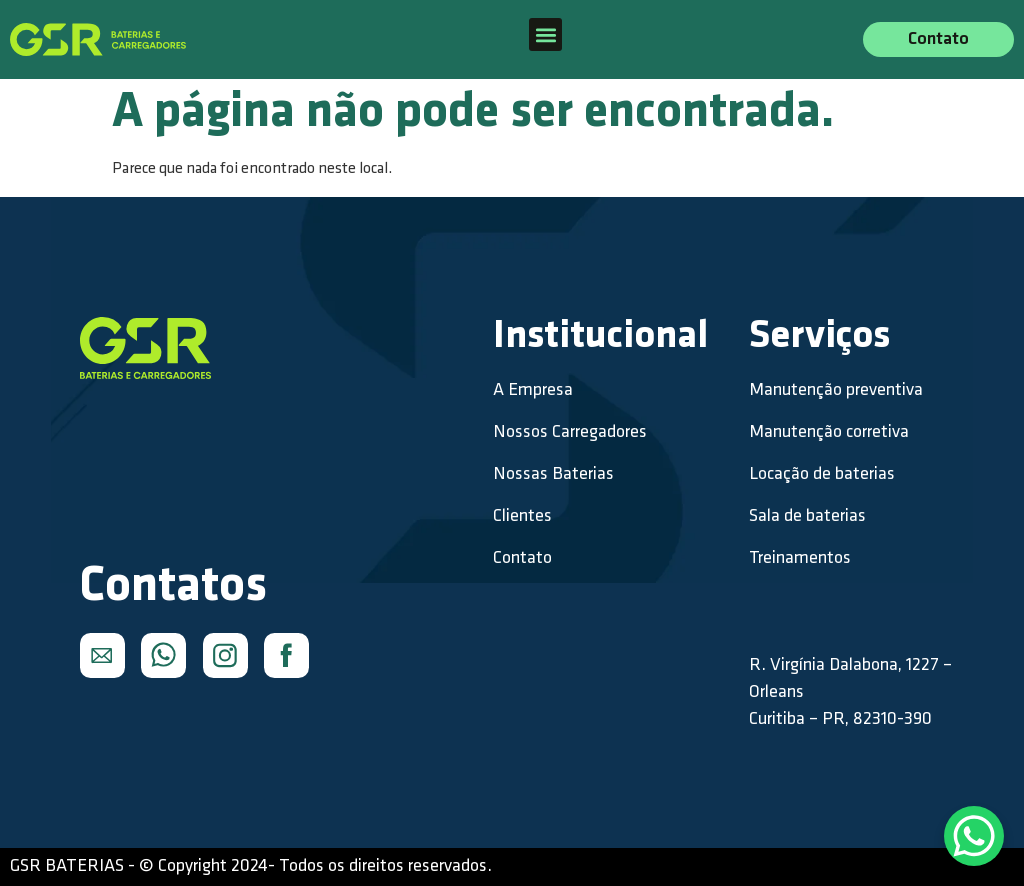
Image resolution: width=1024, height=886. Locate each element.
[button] (545, 34)
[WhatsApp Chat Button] (974, 836)
